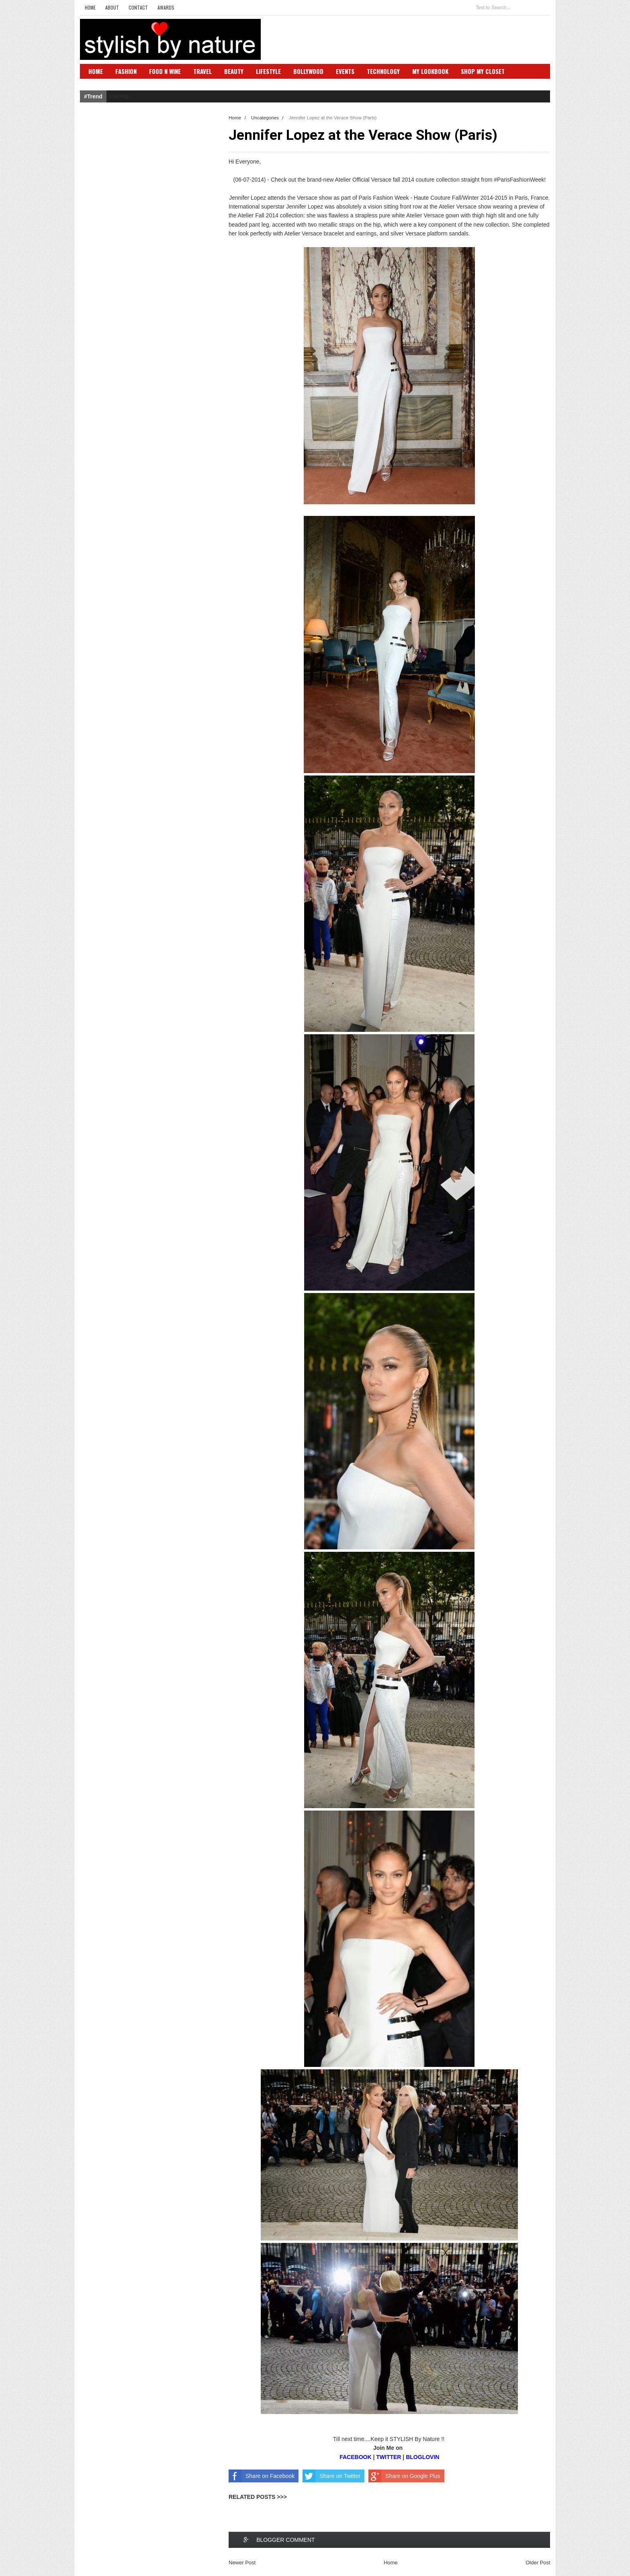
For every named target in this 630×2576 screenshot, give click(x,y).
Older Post (538, 2563)
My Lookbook (430, 71)
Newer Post (242, 2563)
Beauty (233, 71)
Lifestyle (268, 71)
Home (90, 7)
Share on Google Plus (404, 2476)
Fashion (126, 71)
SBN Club (101, 83)
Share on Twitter (331, 2476)
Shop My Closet (483, 71)
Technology (383, 71)
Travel (202, 71)
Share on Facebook (262, 2476)
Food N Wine (165, 71)
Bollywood (308, 71)
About (112, 7)
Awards (166, 7)
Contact (138, 7)
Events (345, 71)
